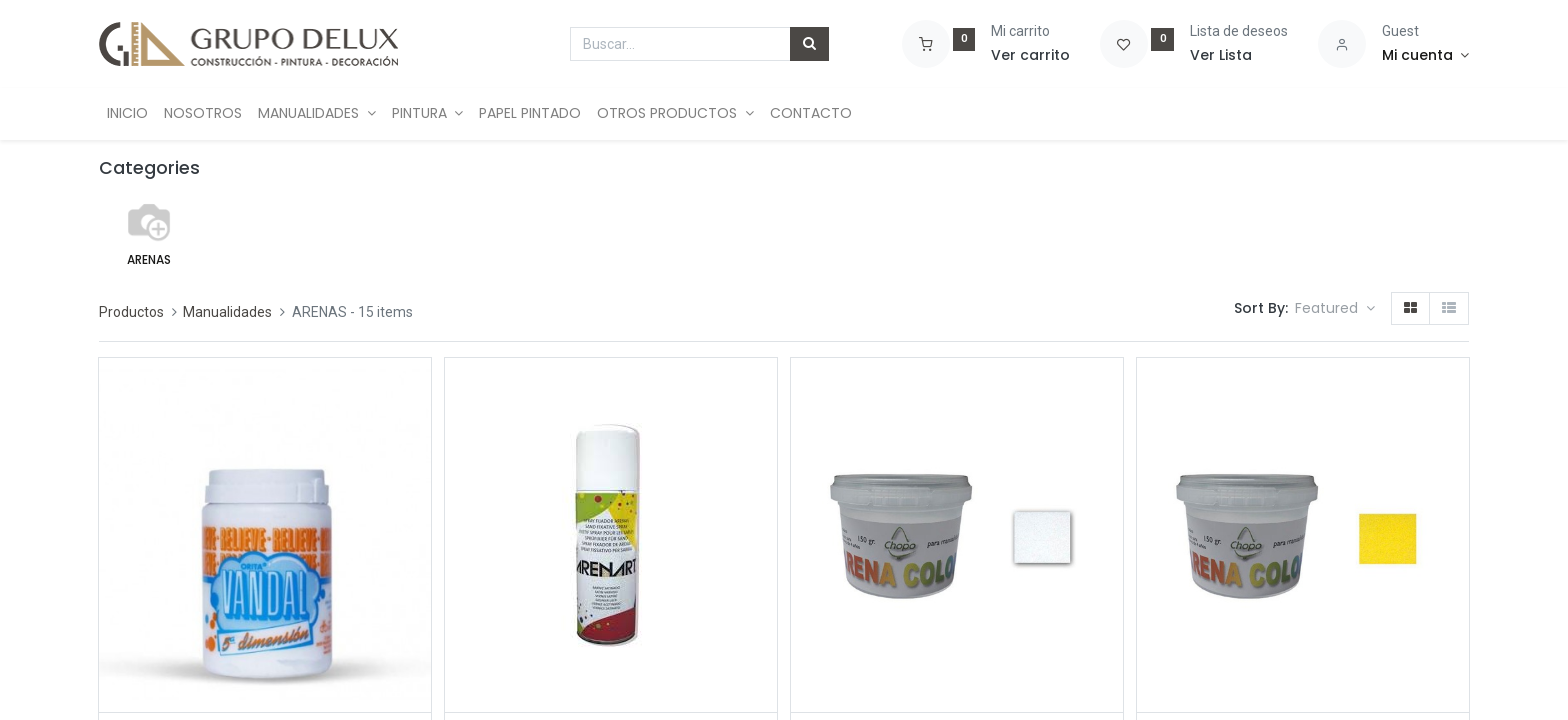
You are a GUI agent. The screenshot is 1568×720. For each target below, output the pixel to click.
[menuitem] (127, 114)
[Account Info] (1425, 56)
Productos (131, 312)
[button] (1335, 309)
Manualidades (227, 312)
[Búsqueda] (809, 44)
